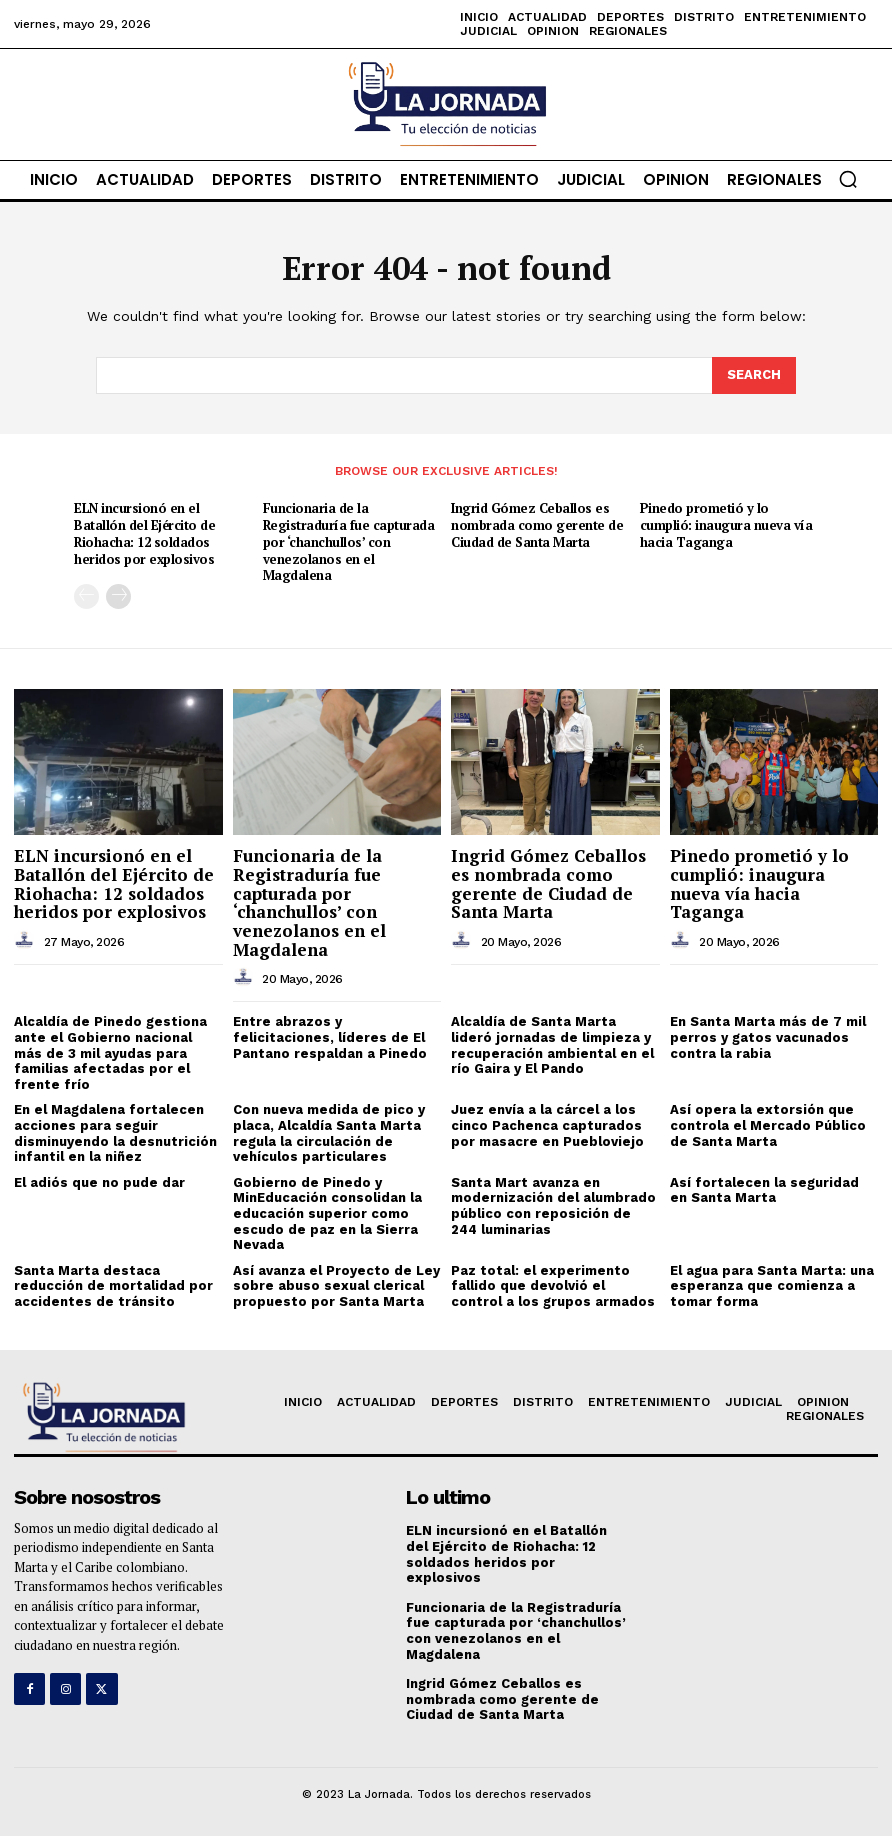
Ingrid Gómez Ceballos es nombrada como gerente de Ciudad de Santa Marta (537, 525)
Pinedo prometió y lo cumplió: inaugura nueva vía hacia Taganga (726, 525)
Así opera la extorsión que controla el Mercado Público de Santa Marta (768, 1125)
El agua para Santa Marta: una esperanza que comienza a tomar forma (772, 1286)
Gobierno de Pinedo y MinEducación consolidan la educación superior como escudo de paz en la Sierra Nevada (327, 1213)
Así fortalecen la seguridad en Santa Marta (764, 1190)
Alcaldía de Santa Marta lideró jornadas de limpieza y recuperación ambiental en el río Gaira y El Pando (552, 1045)
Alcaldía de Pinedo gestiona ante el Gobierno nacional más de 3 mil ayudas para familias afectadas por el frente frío (110, 1052)
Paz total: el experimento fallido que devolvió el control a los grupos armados (553, 1286)
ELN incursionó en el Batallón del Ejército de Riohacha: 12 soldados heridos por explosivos (144, 533)
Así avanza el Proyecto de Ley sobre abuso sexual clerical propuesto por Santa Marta (336, 1286)
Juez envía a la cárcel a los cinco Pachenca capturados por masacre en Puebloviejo (547, 1125)
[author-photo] (27, 941)
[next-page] (118, 596)
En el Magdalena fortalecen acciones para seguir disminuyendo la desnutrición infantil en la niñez (115, 1133)
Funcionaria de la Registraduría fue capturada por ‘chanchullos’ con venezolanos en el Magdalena (349, 542)
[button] (848, 179)
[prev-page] (86, 596)
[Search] (754, 375)
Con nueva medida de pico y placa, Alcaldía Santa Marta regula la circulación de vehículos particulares (329, 1133)
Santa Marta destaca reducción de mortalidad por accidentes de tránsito (113, 1286)
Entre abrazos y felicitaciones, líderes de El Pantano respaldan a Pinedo (330, 1037)
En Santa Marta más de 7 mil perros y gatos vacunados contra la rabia (768, 1037)
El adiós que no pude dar (99, 1182)
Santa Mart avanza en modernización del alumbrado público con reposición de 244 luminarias (553, 1206)
